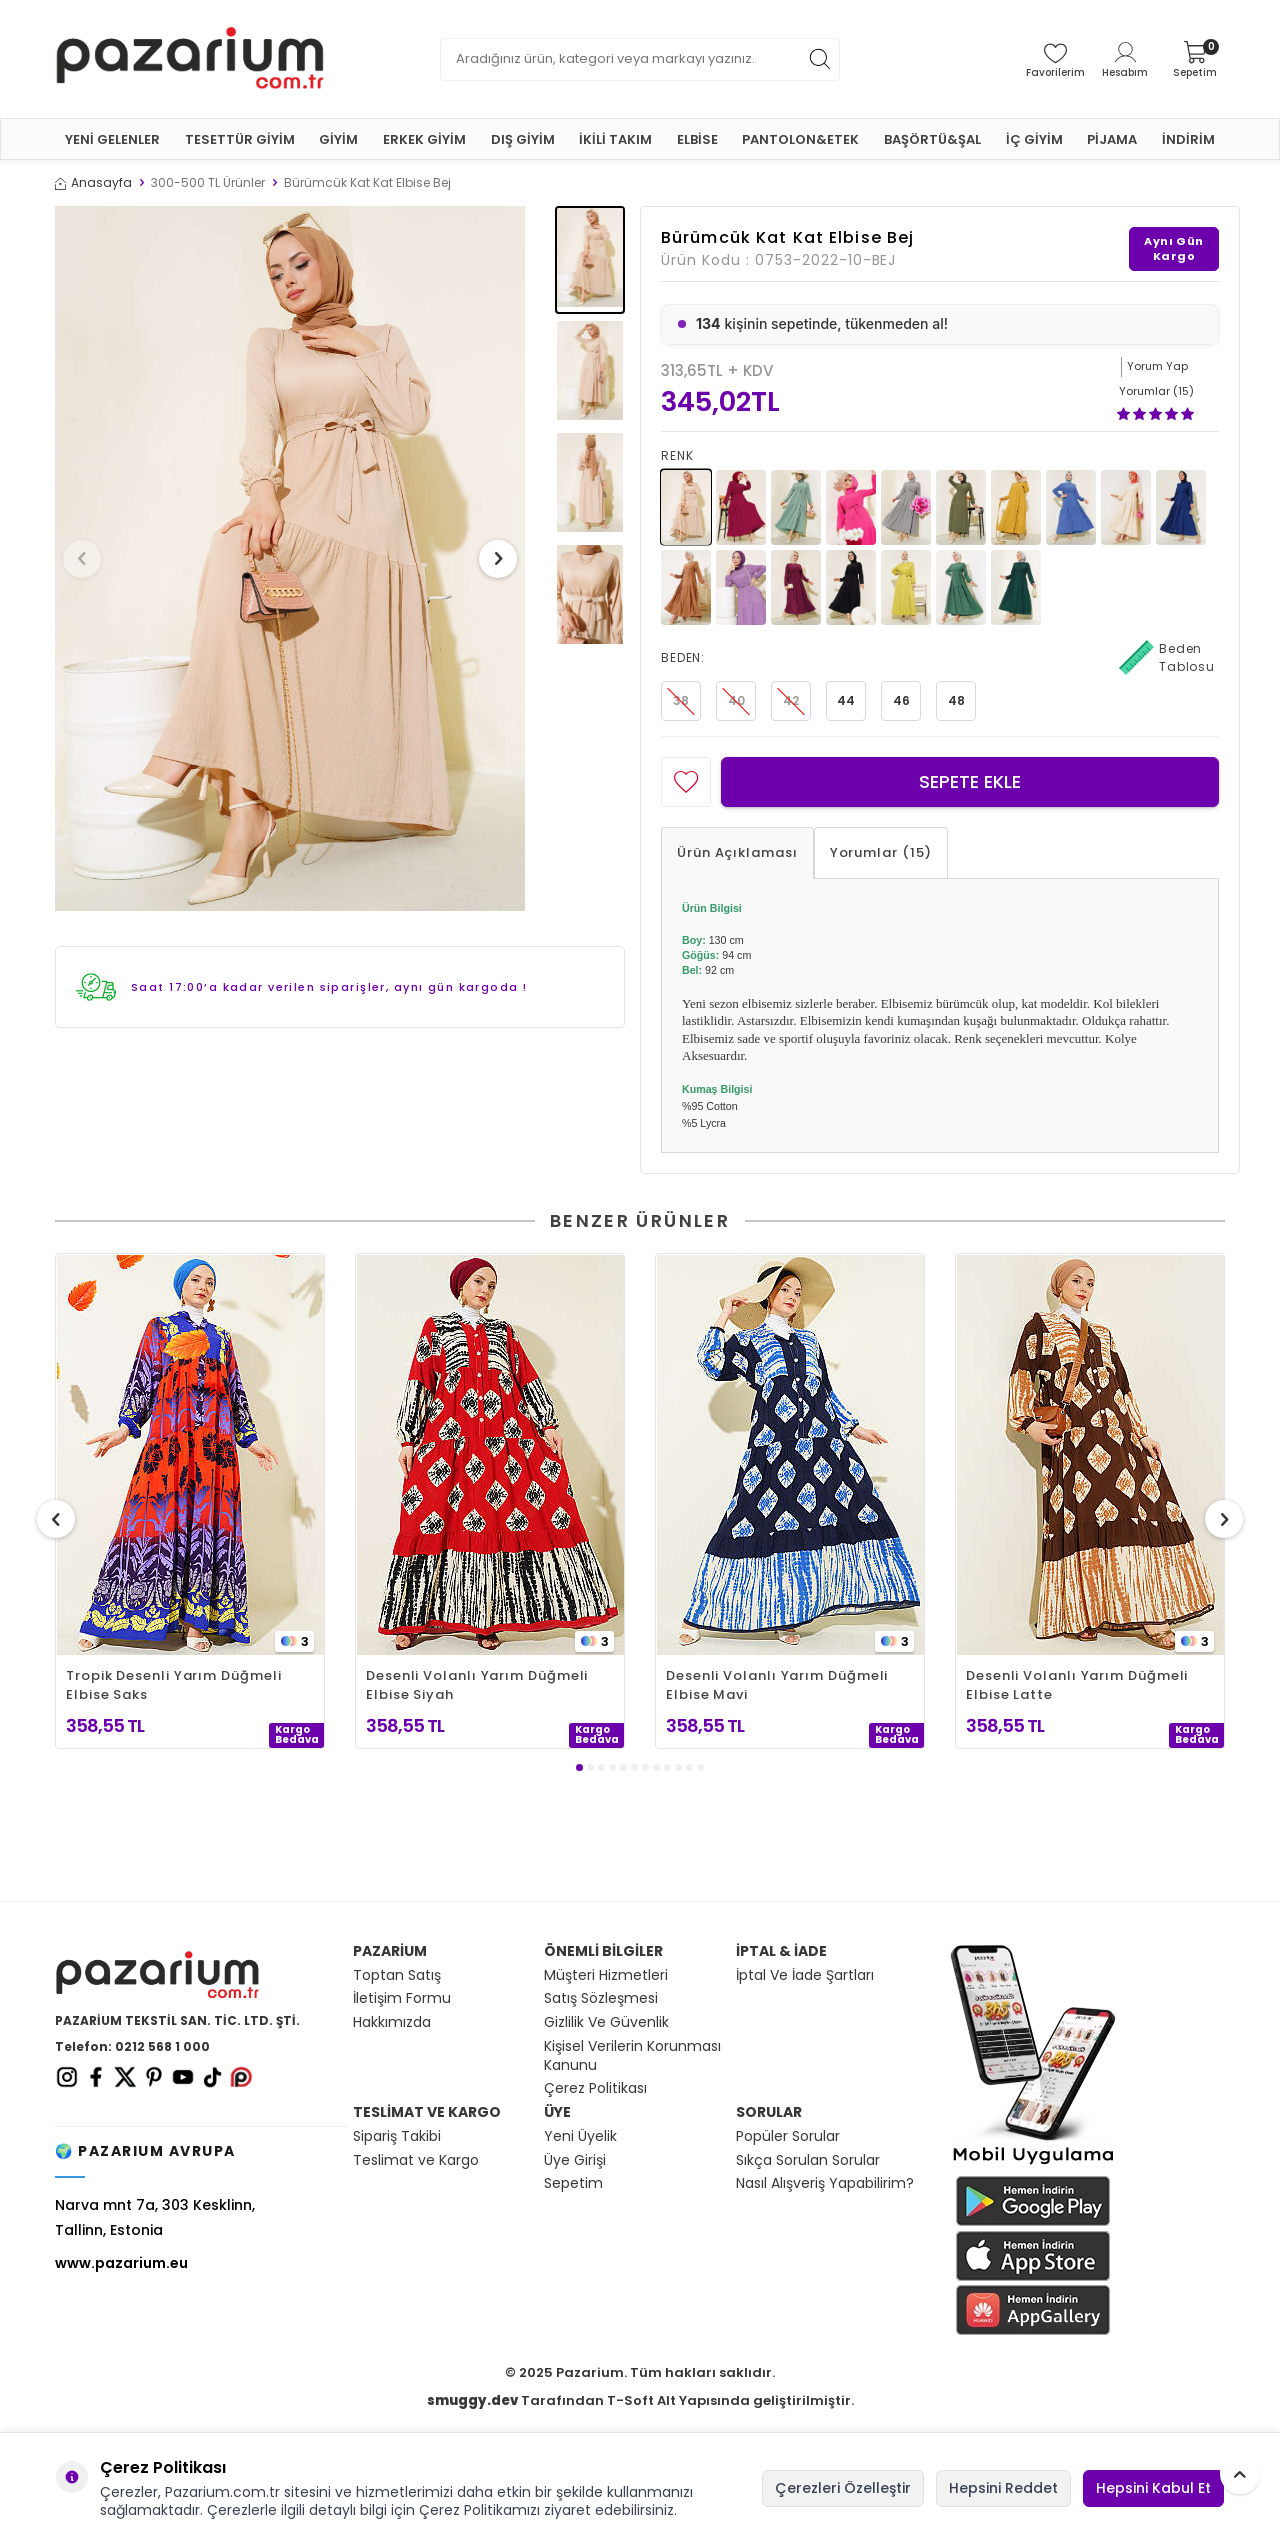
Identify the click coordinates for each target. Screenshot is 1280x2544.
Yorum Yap (1157, 366)
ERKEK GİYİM (424, 139)
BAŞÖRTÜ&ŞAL (932, 139)
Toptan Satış (397, 1975)
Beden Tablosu (1167, 658)
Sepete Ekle (970, 781)
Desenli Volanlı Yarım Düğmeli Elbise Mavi (777, 1685)
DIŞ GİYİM (523, 139)
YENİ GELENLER (112, 139)
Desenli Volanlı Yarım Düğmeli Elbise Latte (1077, 1685)
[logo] (190, 59)
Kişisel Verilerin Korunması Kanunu (632, 2056)
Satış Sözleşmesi (601, 1998)
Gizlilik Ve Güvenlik (606, 2022)
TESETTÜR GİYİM (240, 139)
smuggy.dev (472, 2400)
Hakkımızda (392, 2022)
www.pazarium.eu (121, 2263)
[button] (89, 559)
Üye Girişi (575, 2160)
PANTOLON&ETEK (800, 139)
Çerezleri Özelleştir (843, 2488)
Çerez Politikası (595, 2088)
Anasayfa (93, 183)
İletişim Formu (402, 1998)
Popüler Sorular (788, 2136)
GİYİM (338, 139)
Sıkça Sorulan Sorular (808, 2160)
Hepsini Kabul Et (1153, 2488)
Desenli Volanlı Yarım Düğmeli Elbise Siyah (477, 1685)
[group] (290, 558)
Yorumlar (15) (881, 852)
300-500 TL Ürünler (208, 183)
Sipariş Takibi (397, 2136)
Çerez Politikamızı (479, 2510)
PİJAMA (1112, 139)
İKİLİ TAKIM (615, 139)
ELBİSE (697, 139)
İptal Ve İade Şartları (805, 1975)
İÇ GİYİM (1034, 139)
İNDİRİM (1188, 139)
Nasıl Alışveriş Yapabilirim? (825, 2183)
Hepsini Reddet (1003, 2488)
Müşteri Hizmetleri (606, 1975)
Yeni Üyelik (580, 2136)
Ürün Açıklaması (737, 852)
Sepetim (573, 2183)
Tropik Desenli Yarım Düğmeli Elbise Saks (173, 1685)
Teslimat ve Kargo (416, 2160)
